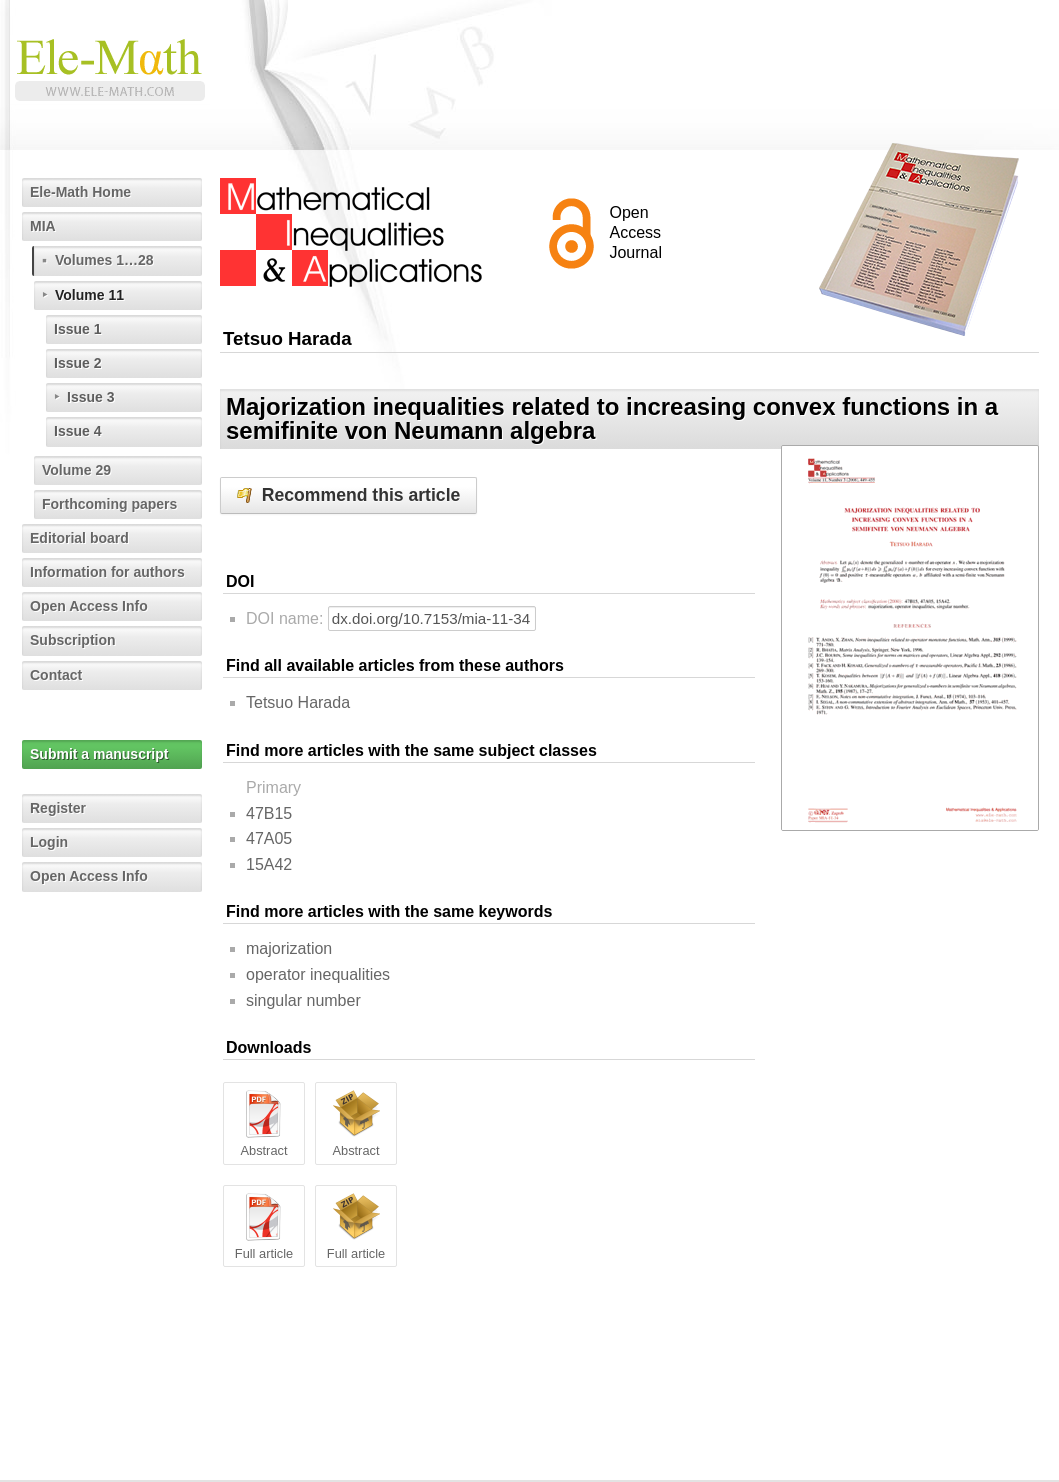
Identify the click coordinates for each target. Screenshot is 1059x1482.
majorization (289, 948)
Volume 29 (76, 470)
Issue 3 (90, 397)
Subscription (73, 640)
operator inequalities (318, 974)
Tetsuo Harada (298, 702)
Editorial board (79, 538)
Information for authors (107, 572)
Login (49, 842)
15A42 (269, 864)
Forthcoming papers (109, 504)
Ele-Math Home (80, 192)
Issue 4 (77, 431)
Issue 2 (77, 363)
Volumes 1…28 (104, 260)
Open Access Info (89, 606)
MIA (43, 226)
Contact (56, 675)
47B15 (269, 813)
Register (58, 808)
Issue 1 (77, 329)
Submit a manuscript (99, 754)
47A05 (269, 838)
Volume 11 (89, 295)
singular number (303, 1000)
